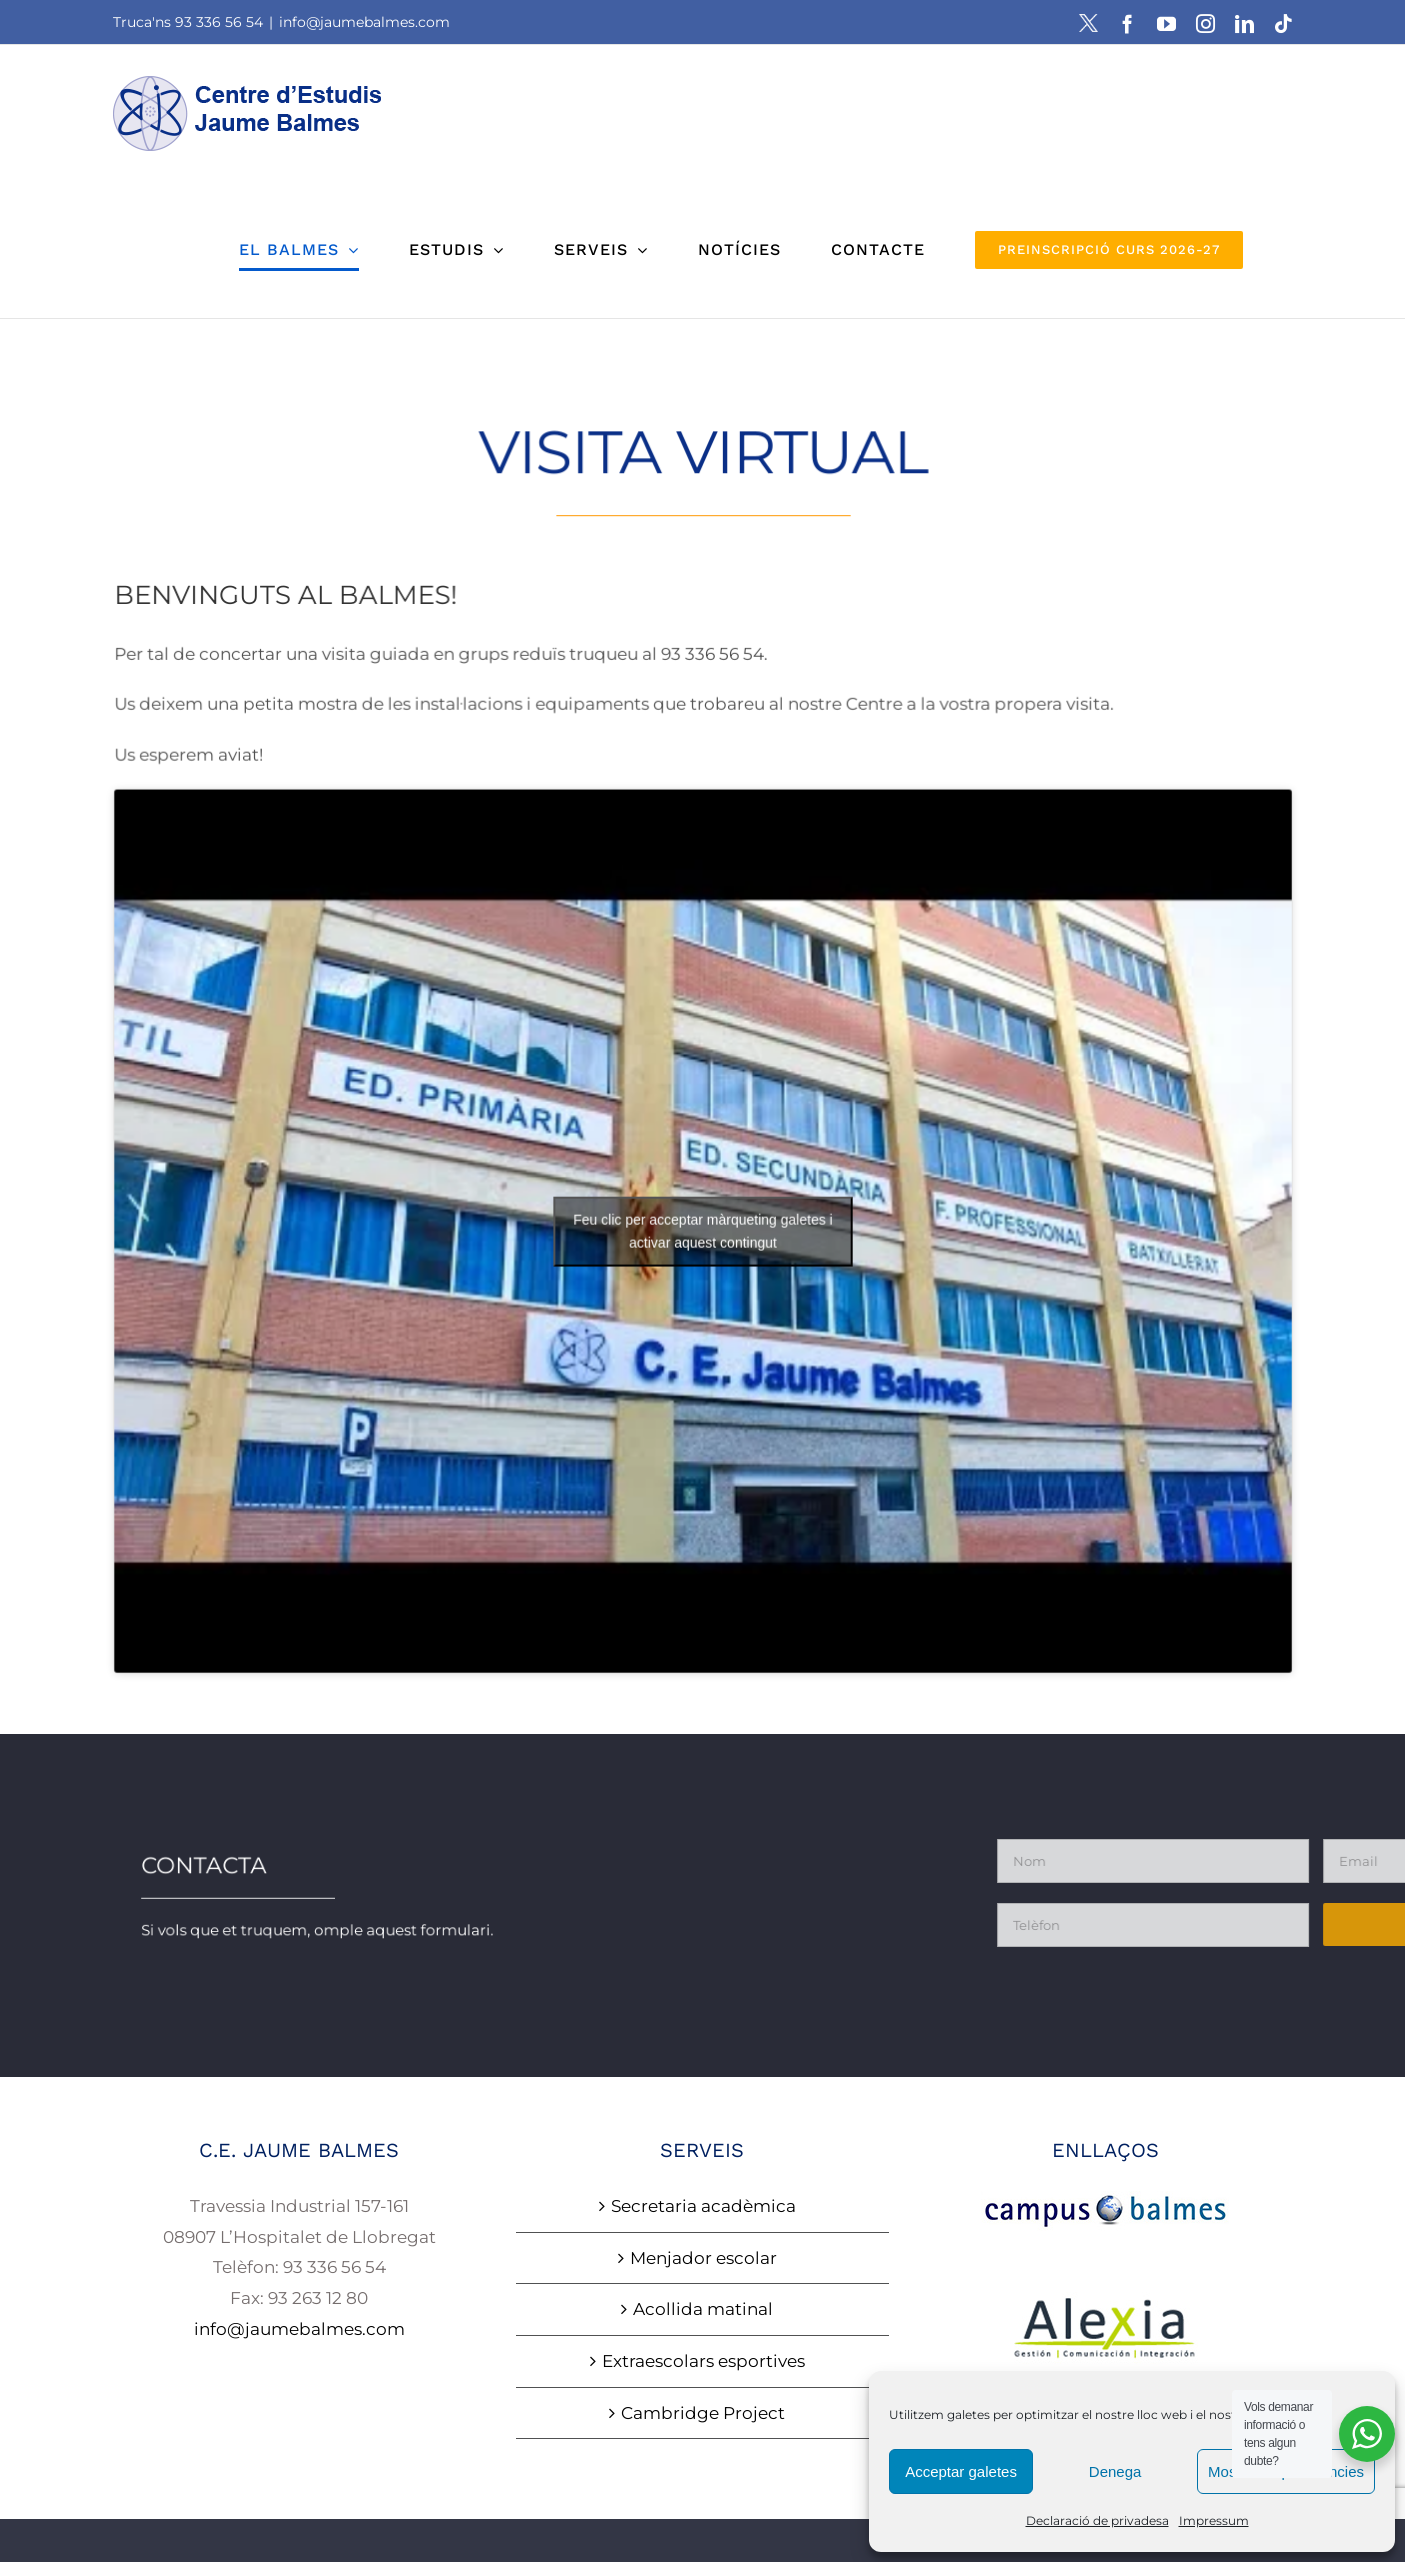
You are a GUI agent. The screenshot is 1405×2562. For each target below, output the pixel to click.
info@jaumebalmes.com (364, 22)
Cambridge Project (703, 2413)
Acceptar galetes (961, 2471)
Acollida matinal (703, 2309)
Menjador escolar (703, 2258)
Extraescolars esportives (703, 2361)
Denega (1115, 2471)
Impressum (1214, 2520)
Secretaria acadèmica (703, 2206)
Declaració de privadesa (1097, 2520)
